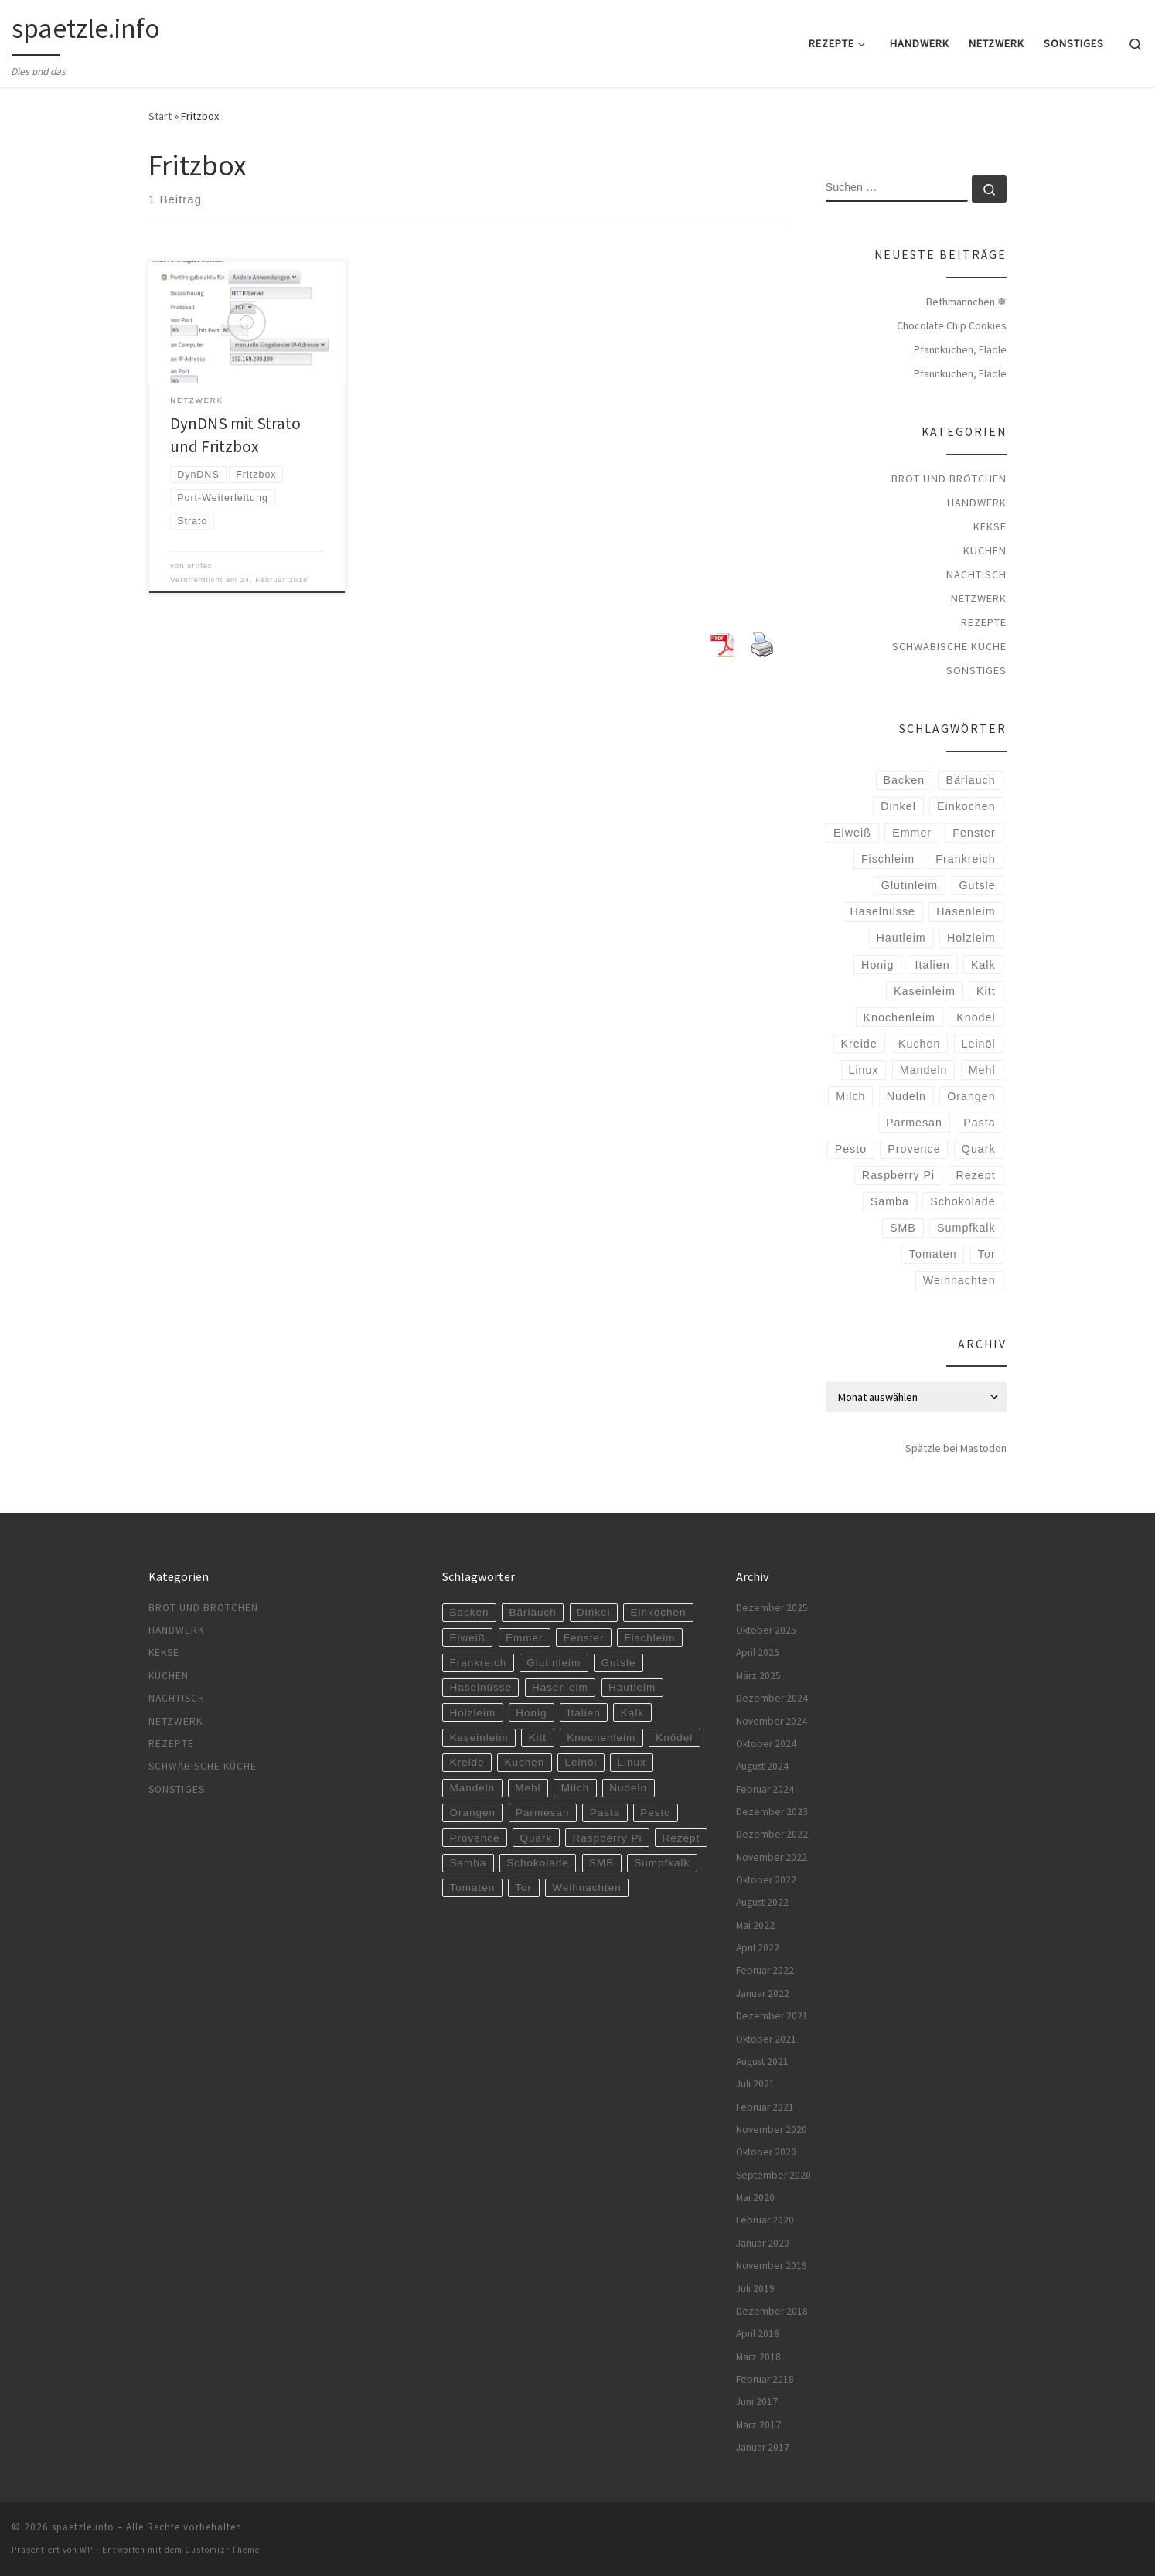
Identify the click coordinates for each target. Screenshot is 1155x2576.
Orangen (971, 1096)
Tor (987, 1254)
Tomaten (933, 1254)
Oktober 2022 (766, 1879)
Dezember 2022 (772, 1834)
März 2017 (758, 2424)
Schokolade (962, 1201)
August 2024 (762, 1766)
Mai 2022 (755, 1925)
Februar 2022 (765, 1970)
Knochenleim (899, 1017)
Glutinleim (909, 885)
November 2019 (771, 2265)
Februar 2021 (765, 2107)
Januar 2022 (762, 1993)
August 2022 (762, 1902)
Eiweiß (852, 832)
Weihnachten (959, 1280)
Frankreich (965, 859)
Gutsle (977, 885)
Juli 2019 (755, 2288)
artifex (200, 566)
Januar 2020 (762, 2243)
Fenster (973, 832)
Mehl (982, 1070)
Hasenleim (965, 911)
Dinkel (898, 806)
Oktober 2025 (766, 1630)
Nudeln (906, 1096)
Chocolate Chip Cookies (952, 325)
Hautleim (901, 938)
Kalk (983, 965)
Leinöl (979, 1044)
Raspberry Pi (898, 1175)
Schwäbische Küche (949, 646)
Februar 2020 (765, 2220)
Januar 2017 (762, 2447)
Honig (877, 965)
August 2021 (762, 2061)
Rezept (975, 1175)
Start (160, 116)
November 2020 (771, 2129)
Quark (979, 1149)
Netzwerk (979, 598)
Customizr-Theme (222, 2549)
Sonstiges (976, 670)
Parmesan (914, 1122)
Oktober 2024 (766, 1743)
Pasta (979, 1122)
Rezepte (984, 622)
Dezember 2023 (772, 1811)
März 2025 (758, 1675)
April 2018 (757, 2333)
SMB (903, 1228)
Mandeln (924, 1070)
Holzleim (971, 938)
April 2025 (757, 1652)
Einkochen (966, 806)
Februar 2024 (765, 1789)
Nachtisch (976, 574)
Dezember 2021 (772, 2015)
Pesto (851, 1149)
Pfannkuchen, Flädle (960, 349)
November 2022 (771, 1857)
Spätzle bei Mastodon (956, 1448)
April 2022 (757, 1947)
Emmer (912, 832)
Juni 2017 (757, 2401)
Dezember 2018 (772, 2311)
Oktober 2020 (766, 2152)
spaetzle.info (83, 2526)
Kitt (986, 991)
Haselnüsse (882, 911)
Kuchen (985, 550)
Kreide (859, 1044)
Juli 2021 (755, 2083)
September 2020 (773, 2175)
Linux (863, 1070)
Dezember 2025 (772, 1607)
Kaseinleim (925, 991)
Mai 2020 (755, 2197)
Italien (932, 965)
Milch (850, 1096)
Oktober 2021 (766, 2039)
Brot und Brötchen (949, 479)
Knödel (975, 1017)
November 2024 (771, 1721)
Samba (890, 1201)
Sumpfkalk (966, 1228)
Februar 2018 (765, 2379)
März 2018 (758, 2356)
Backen (904, 780)
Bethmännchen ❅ (966, 301)
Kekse (990, 526)
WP (86, 2549)
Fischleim (888, 859)
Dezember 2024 (772, 1698)
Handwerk (977, 502)
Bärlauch (970, 780)
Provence (914, 1149)
